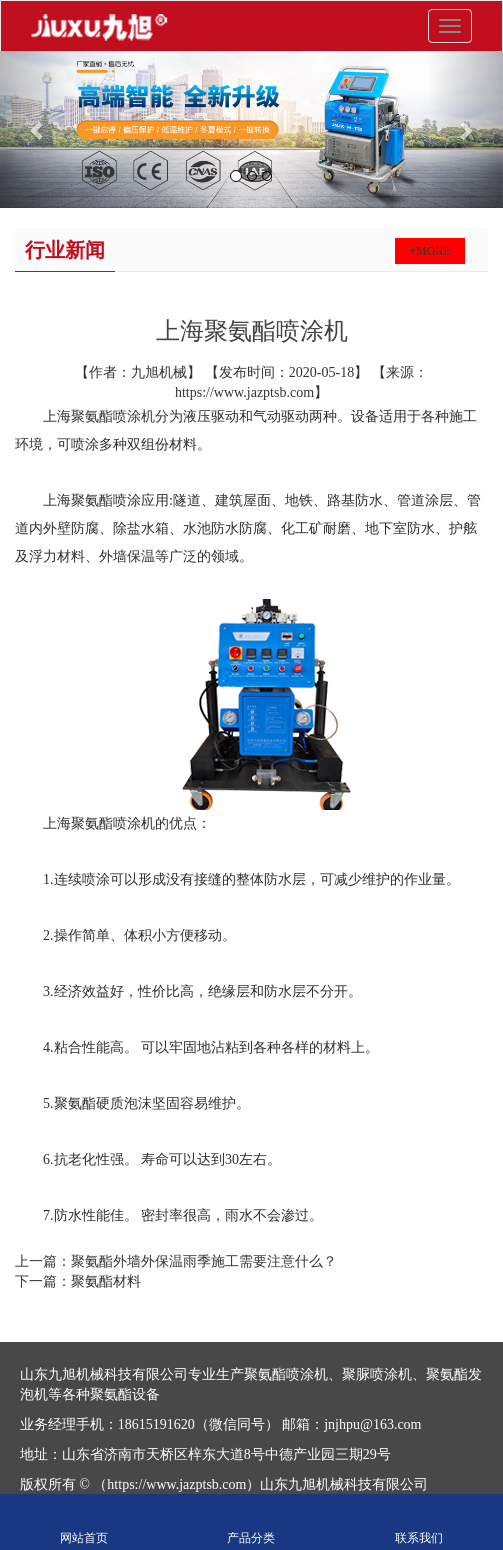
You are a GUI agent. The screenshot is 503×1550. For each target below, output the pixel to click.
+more (429, 251)
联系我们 (418, 1522)
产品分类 (250, 1522)
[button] (37, 129)
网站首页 (83, 1522)
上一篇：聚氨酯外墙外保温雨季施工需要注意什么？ (176, 1261)
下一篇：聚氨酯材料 (78, 1281)
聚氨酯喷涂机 (113, 416)
